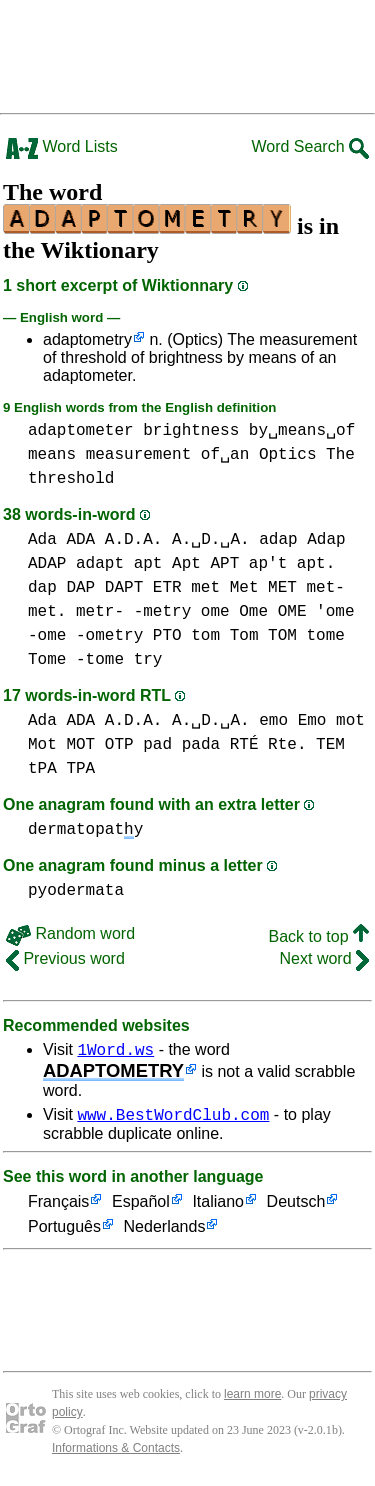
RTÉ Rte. (268, 745)
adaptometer (81, 431)
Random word (70, 933)
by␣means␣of (302, 431)
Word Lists (62, 146)
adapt (100, 564)
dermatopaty (85, 830)
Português (64, 1233)
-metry (163, 612)
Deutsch (296, 1208)
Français (58, 1208)
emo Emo (292, 721)
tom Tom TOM (244, 636)
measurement (139, 455)
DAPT (124, 588)
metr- (100, 612)
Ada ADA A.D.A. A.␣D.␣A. (139, 540)
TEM (330, 745)
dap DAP (61, 588)
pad (157, 745)
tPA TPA (61, 769)
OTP (119, 745)
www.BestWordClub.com (173, 1120)
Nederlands (165, 1233)
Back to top (319, 936)
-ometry (109, 636)
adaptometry (87, 339)
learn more (252, 1400)
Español (141, 1208)
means (52, 455)
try (148, 660)
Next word (324, 958)
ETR (167, 588)
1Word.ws (115, 1052)
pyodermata (76, 891)
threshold (71, 479)
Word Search (310, 146)
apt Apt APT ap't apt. (235, 564)
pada (201, 745)
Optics (288, 455)
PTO (167, 636)
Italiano (218, 1208)
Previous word (65, 958)
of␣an (225, 455)
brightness (191, 431)
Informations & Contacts (116, 1454)
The (340, 455)
